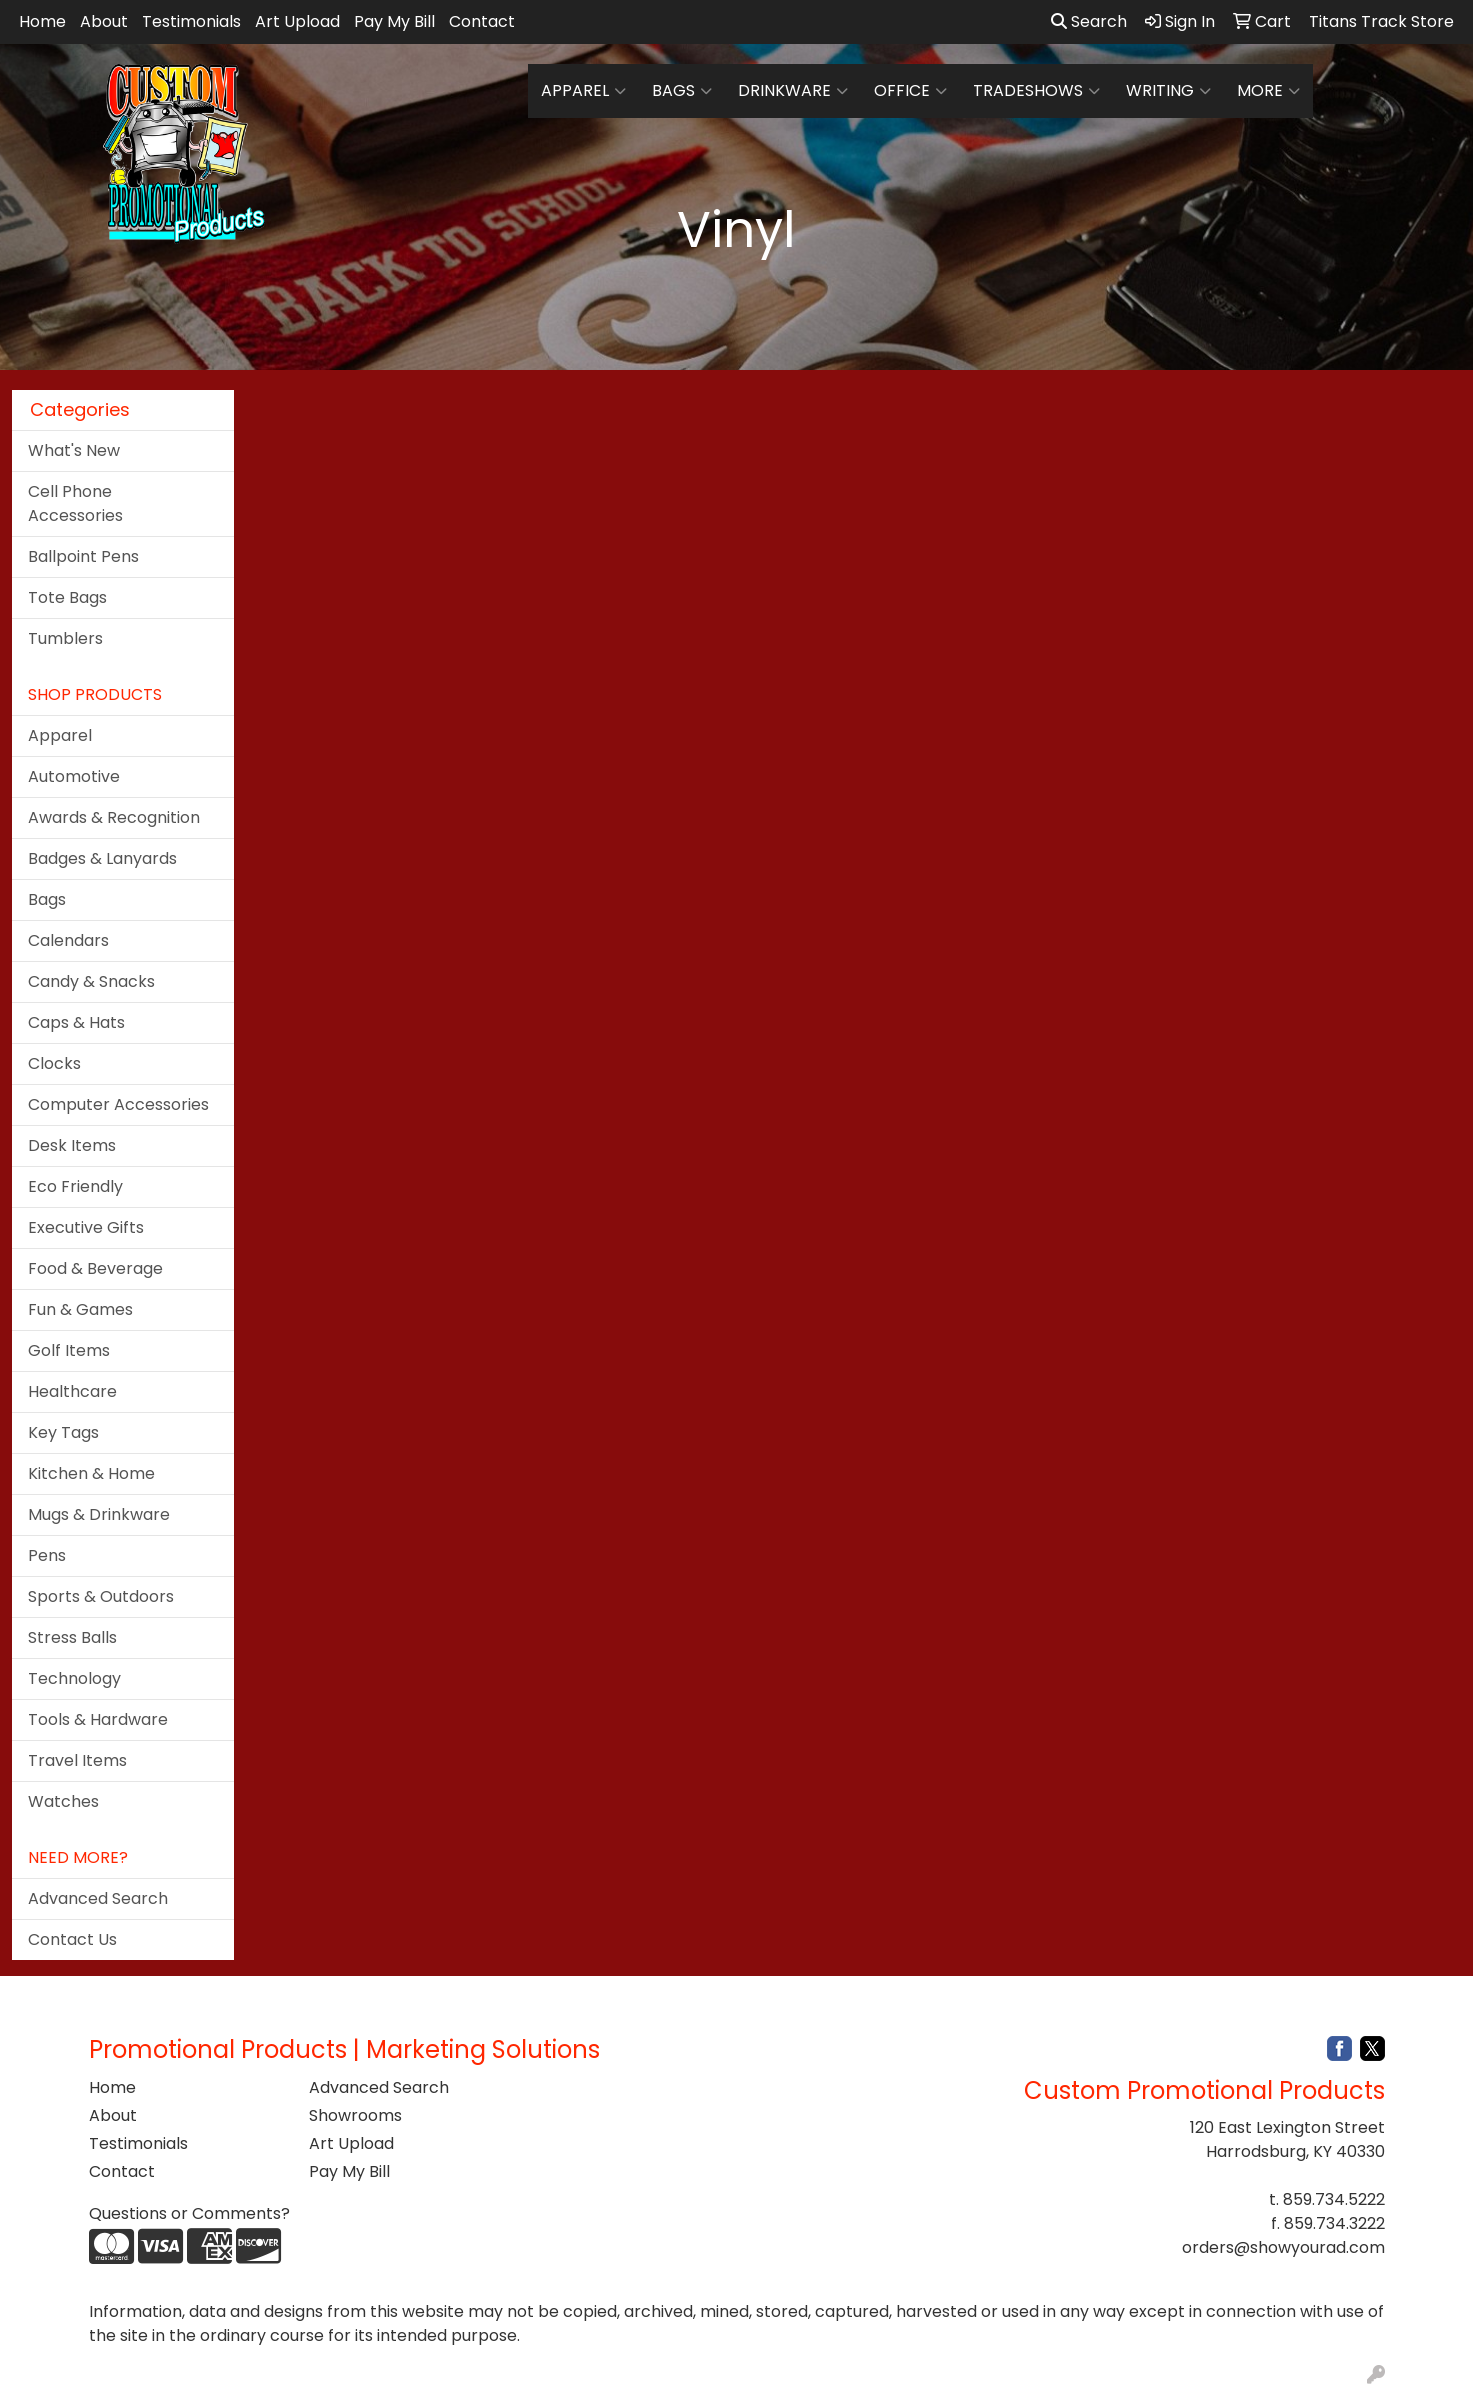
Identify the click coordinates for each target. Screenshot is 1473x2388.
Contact (482, 21)
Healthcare (72, 1391)
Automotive (74, 776)
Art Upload (297, 21)
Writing (1168, 91)
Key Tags (63, 1432)
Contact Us (72, 1939)
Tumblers (65, 638)
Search (1089, 21)
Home (42, 21)
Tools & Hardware (98, 1719)
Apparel (583, 91)
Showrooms (355, 2115)
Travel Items (77, 1760)
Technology (74, 1678)
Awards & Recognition (114, 817)
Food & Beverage (95, 1268)
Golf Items (69, 1350)
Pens (47, 1555)
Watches (63, 1801)
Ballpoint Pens (83, 556)
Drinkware (793, 91)
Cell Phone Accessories (75, 503)
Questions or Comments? (189, 2213)
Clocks (54, 1063)
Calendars (68, 940)
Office (910, 91)
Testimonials (191, 21)
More (1268, 91)
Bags (682, 91)
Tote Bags (67, 597)
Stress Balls (72, 1637)
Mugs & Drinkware (99, 1514)
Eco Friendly (75, 1186)
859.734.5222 (1334, 2199)
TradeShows (1036, 91)
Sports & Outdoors (101, 1596)
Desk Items (72, 1145)
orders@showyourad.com (1283, 2247)
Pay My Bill (394, 21)
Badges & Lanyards (102, 858)
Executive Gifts (86, 1227)
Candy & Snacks (91, 981)
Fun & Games (80, 1309)
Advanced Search (98, 1898)
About (104, 21)
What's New (74, 450)
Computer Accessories (118, 1104)
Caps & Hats (76, 1022)
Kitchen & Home (91, 1473)
